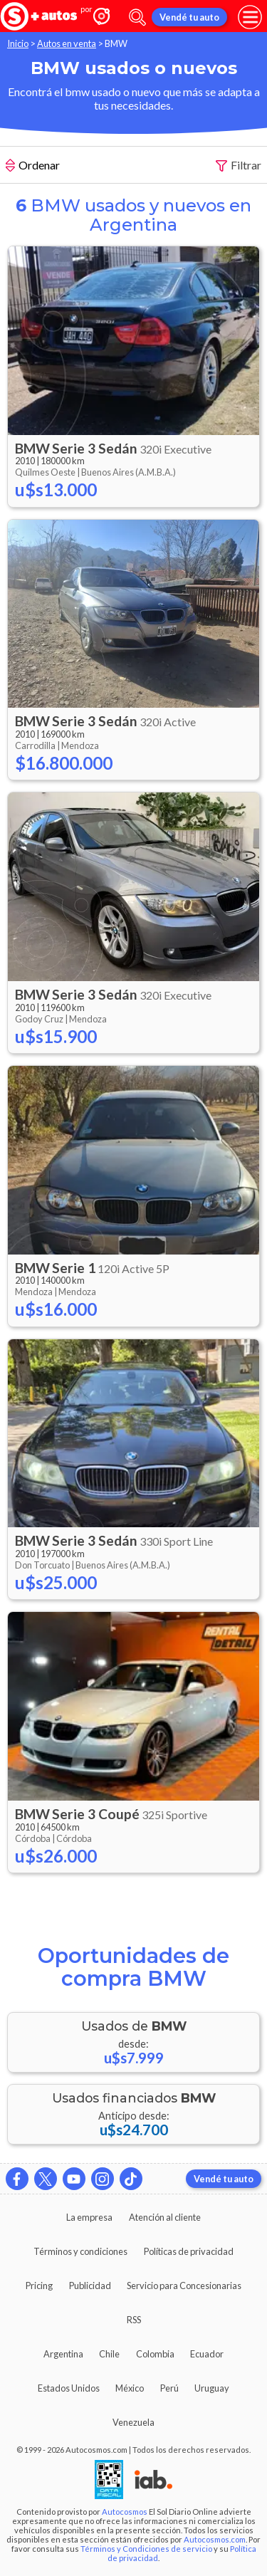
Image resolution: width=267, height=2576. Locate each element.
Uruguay (211, 2388)
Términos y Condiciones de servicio (146, 2548)
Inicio (17, 43)
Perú (169, 2388)
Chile (109, 2354)
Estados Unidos (69, 2388)
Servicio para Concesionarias (184, 2285)
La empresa (89, 2217)
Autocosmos (124, 2511)
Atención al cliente (165, 2217)
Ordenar (33, 166)
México (129, 2388)
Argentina (63, 2354)
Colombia (155, 2354)
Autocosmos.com (215, 2539)
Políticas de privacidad (189, 2251)
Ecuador (207, 2354)
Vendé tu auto (189, 17)
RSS (134, 2319)
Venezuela (133, 2422)
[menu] (250, 17)
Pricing (39, 2285)
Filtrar (238, 165)
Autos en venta (66, 43)
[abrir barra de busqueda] (137, 17)
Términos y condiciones (80, 2251)
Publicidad (90, 2285)
